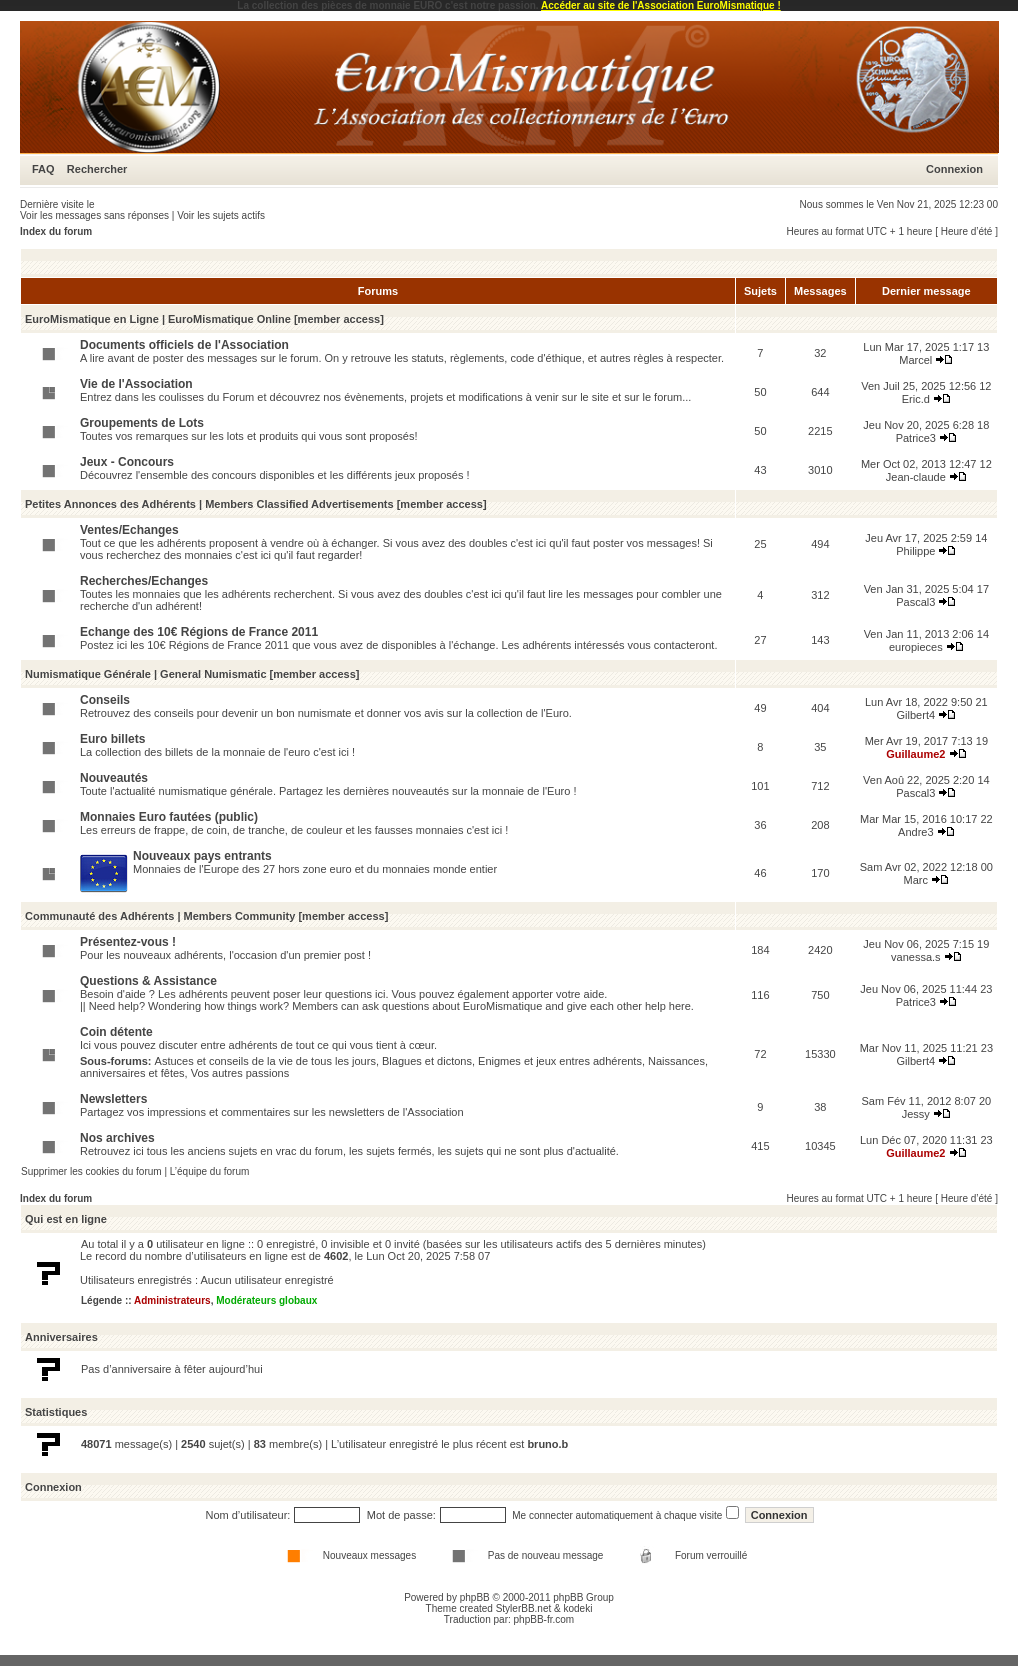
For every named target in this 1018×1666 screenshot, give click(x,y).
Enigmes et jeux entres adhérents (560, 1061)
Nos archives (117, 1138)
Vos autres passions (240, 1073)
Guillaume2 (915, 754)
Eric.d (916, 399)
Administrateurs (172, 1300)
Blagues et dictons (427, 1061)
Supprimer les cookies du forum (91, 1171)
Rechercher (97, 169)
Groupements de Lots (142, 423)
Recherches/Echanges (144, 581)
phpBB (475, 1597)
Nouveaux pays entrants (202, 856)
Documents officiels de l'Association (184, 345)
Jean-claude (916, 477)
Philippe (915, 551)
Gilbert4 (916, 715)
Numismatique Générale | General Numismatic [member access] (192, 674)
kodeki (577, 1608)
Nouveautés (114, 778)
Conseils (105, 700)
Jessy (916, 1114)
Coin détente (116, 1032)
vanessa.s (916, 957)
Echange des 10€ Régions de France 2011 (199, 632)
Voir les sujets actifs (221, 215)
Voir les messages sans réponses (94, 215)
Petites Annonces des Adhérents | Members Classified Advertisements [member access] (256, 504)
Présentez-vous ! (128, 942)
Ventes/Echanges (129, 530)
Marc (916, 880)
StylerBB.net (524, 1608)
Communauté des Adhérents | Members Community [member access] (206, 916)
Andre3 (915, 832)
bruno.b (547, 1444)
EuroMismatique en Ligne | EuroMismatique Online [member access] (204, 319)
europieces (916, 647)
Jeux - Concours (127, 462)
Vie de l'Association (136, 384)
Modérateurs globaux (266, 1300)
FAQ (43, 169)
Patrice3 (916, 438)
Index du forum (56, 231)
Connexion (954, 169)
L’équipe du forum (210, 1171)
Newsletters (113, 1099)
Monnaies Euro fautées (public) (169, 817)
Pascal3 (915, 602)
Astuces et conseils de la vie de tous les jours (265, 1061)
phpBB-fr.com (544, 1619)
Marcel (915, 360)
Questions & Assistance (148, 981)
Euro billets (112, 739)
